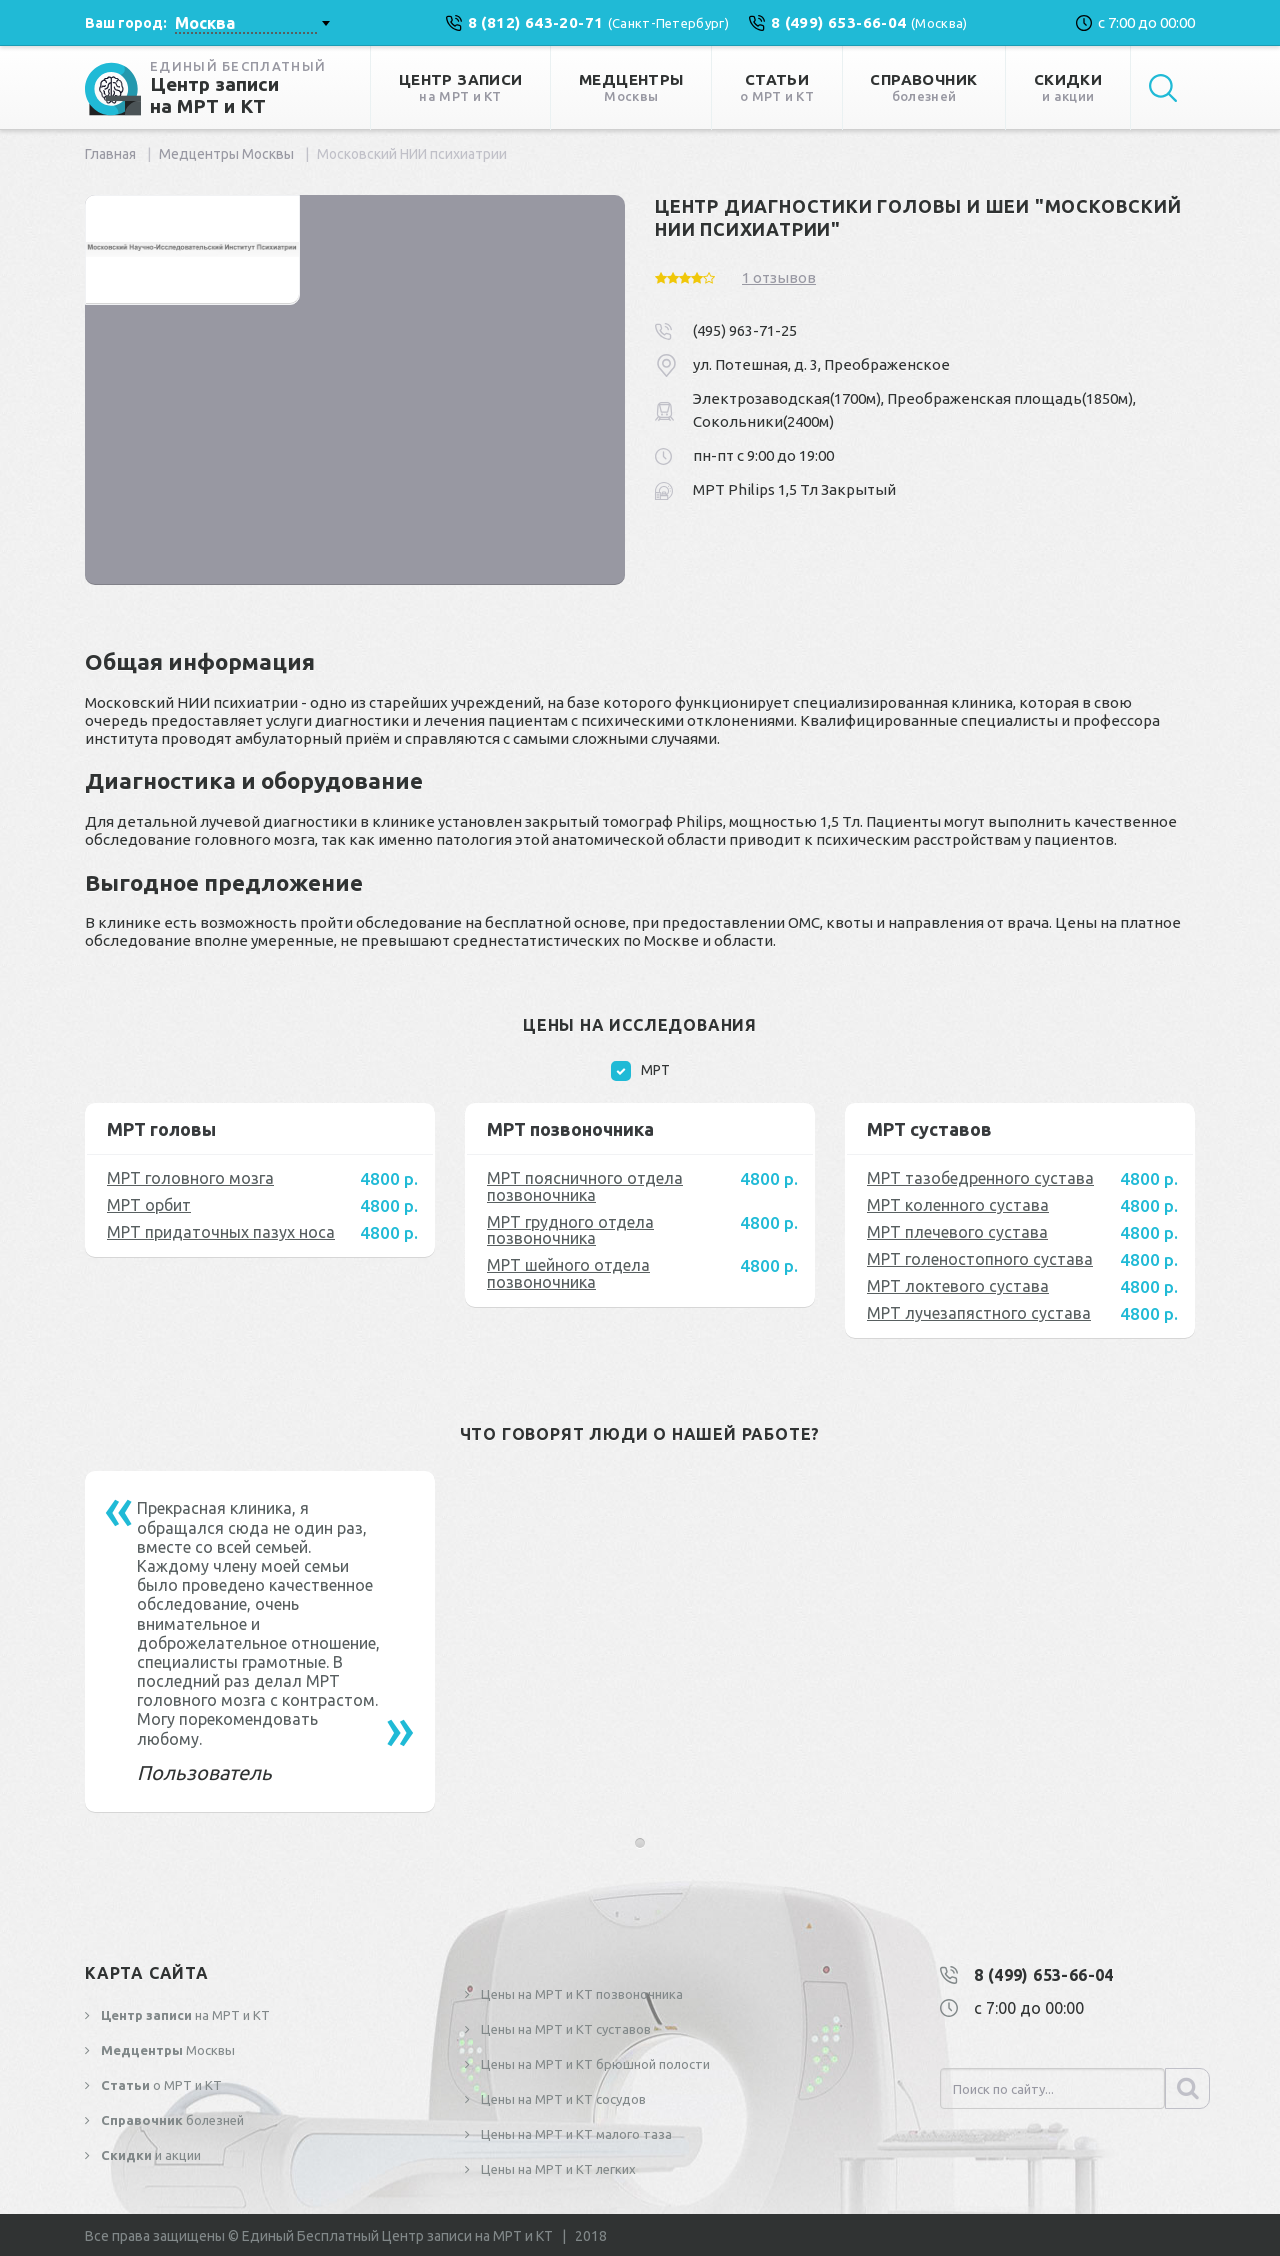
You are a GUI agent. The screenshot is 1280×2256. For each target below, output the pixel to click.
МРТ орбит (149, 1205)
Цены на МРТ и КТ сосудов (562, 2099)
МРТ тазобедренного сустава (980, 1178)
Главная (110, 154)
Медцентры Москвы (226, 154)
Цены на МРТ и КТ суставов (564, 2029)
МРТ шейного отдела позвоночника (568, 1273)
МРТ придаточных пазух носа (221, 1232)
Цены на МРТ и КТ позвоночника (580, 1994)
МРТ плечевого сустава (957, 1232)
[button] (640, 1843)
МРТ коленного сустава (958, 1205)
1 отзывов (779, 277)
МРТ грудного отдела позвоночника (570, 1230)
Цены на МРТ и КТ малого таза (575, 2134)
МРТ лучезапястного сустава (979, 1313)
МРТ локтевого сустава (958, 1286)
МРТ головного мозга (190, 1178)
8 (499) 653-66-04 (1044, 1975)
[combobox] (252, 23)
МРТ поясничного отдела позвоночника (585, 1186)
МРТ (640, 1071)
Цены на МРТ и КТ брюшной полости (594, 2064)
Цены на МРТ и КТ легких (557, 2169)
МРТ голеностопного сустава (980, 1259)
